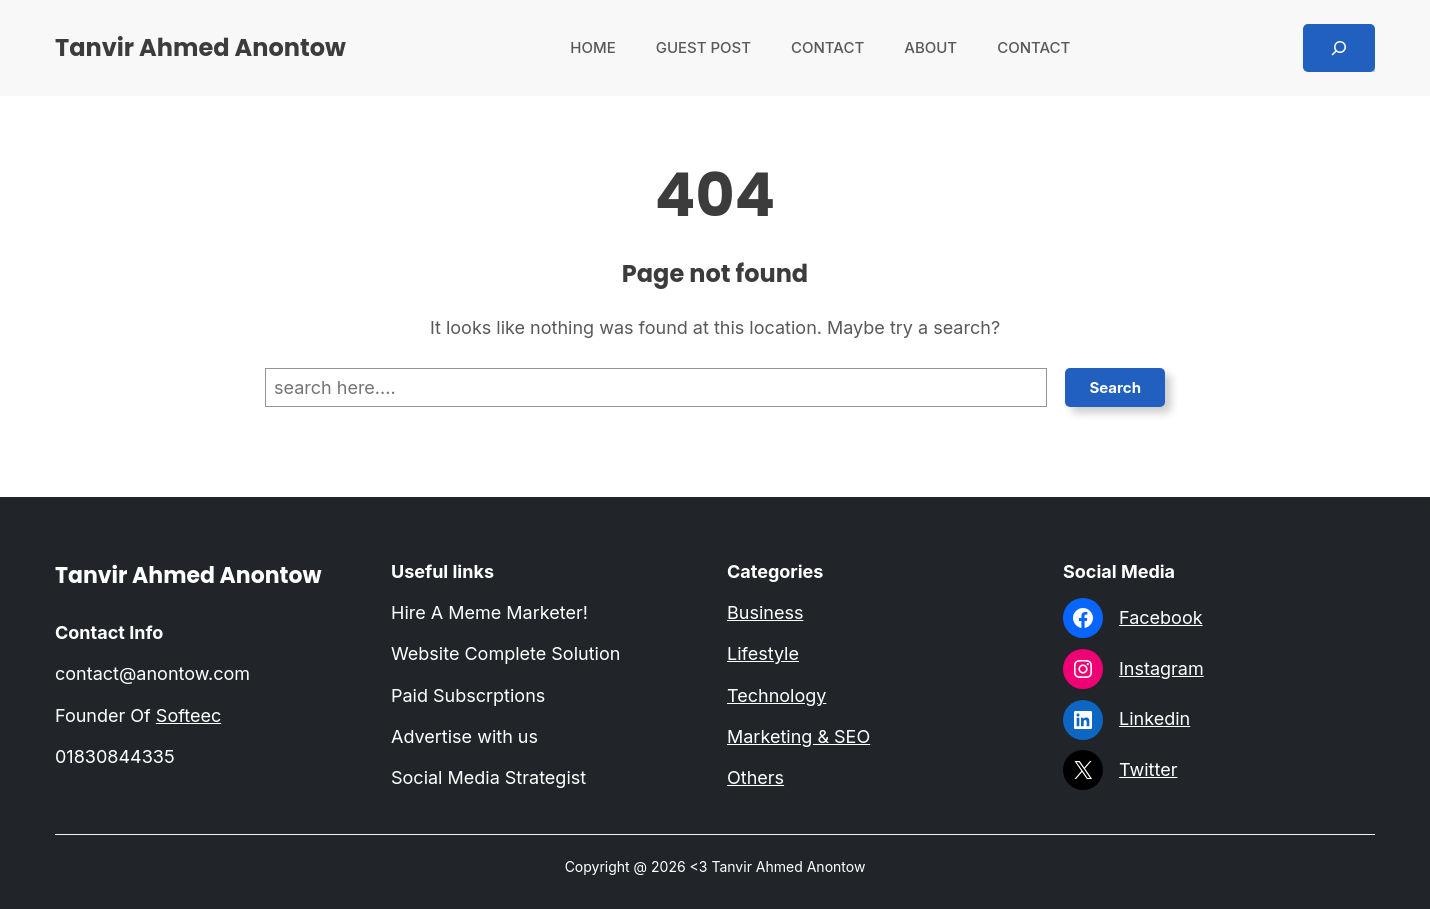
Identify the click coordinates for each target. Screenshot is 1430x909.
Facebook (1161, 617)
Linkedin (1154, 718)
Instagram (1161, 668)
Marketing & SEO (798, 736)
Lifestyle (763, 653)
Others (755, 777)
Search (1115, 387)
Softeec (188, 715)
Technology (776, 695)
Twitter (1148, 769)
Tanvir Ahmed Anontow (200, 47)
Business (765, 612)
